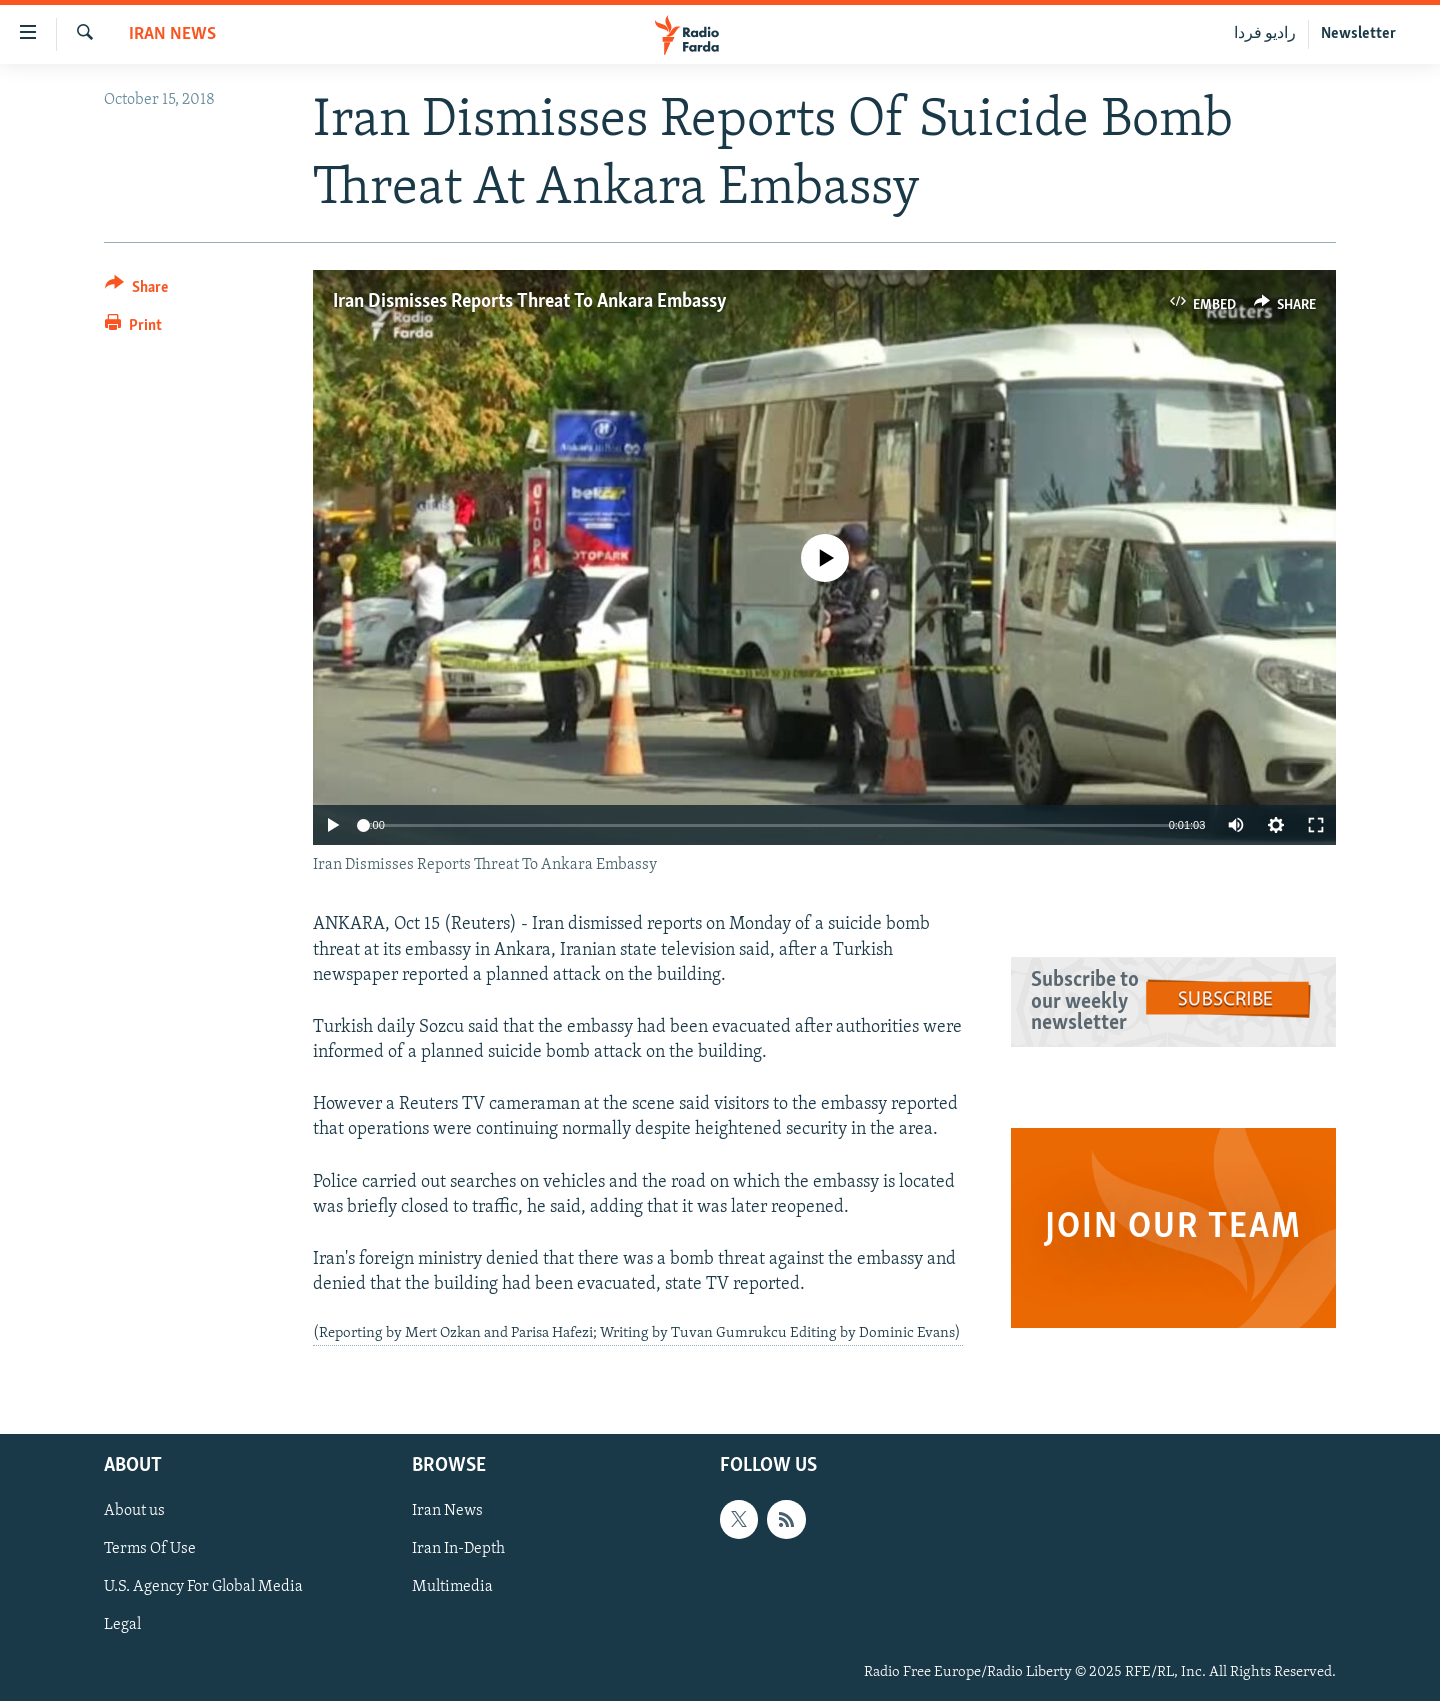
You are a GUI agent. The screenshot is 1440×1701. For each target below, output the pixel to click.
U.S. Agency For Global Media (203, 1587)
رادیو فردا (1265, 34)
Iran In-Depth (458, 1549)
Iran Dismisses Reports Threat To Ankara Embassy (530, 302)
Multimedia (452, 1587)
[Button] (136, 290)
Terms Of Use (150, 1549)
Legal (122, 1625)
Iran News (172, 34)
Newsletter (1358, 34)
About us (134, 1511)
